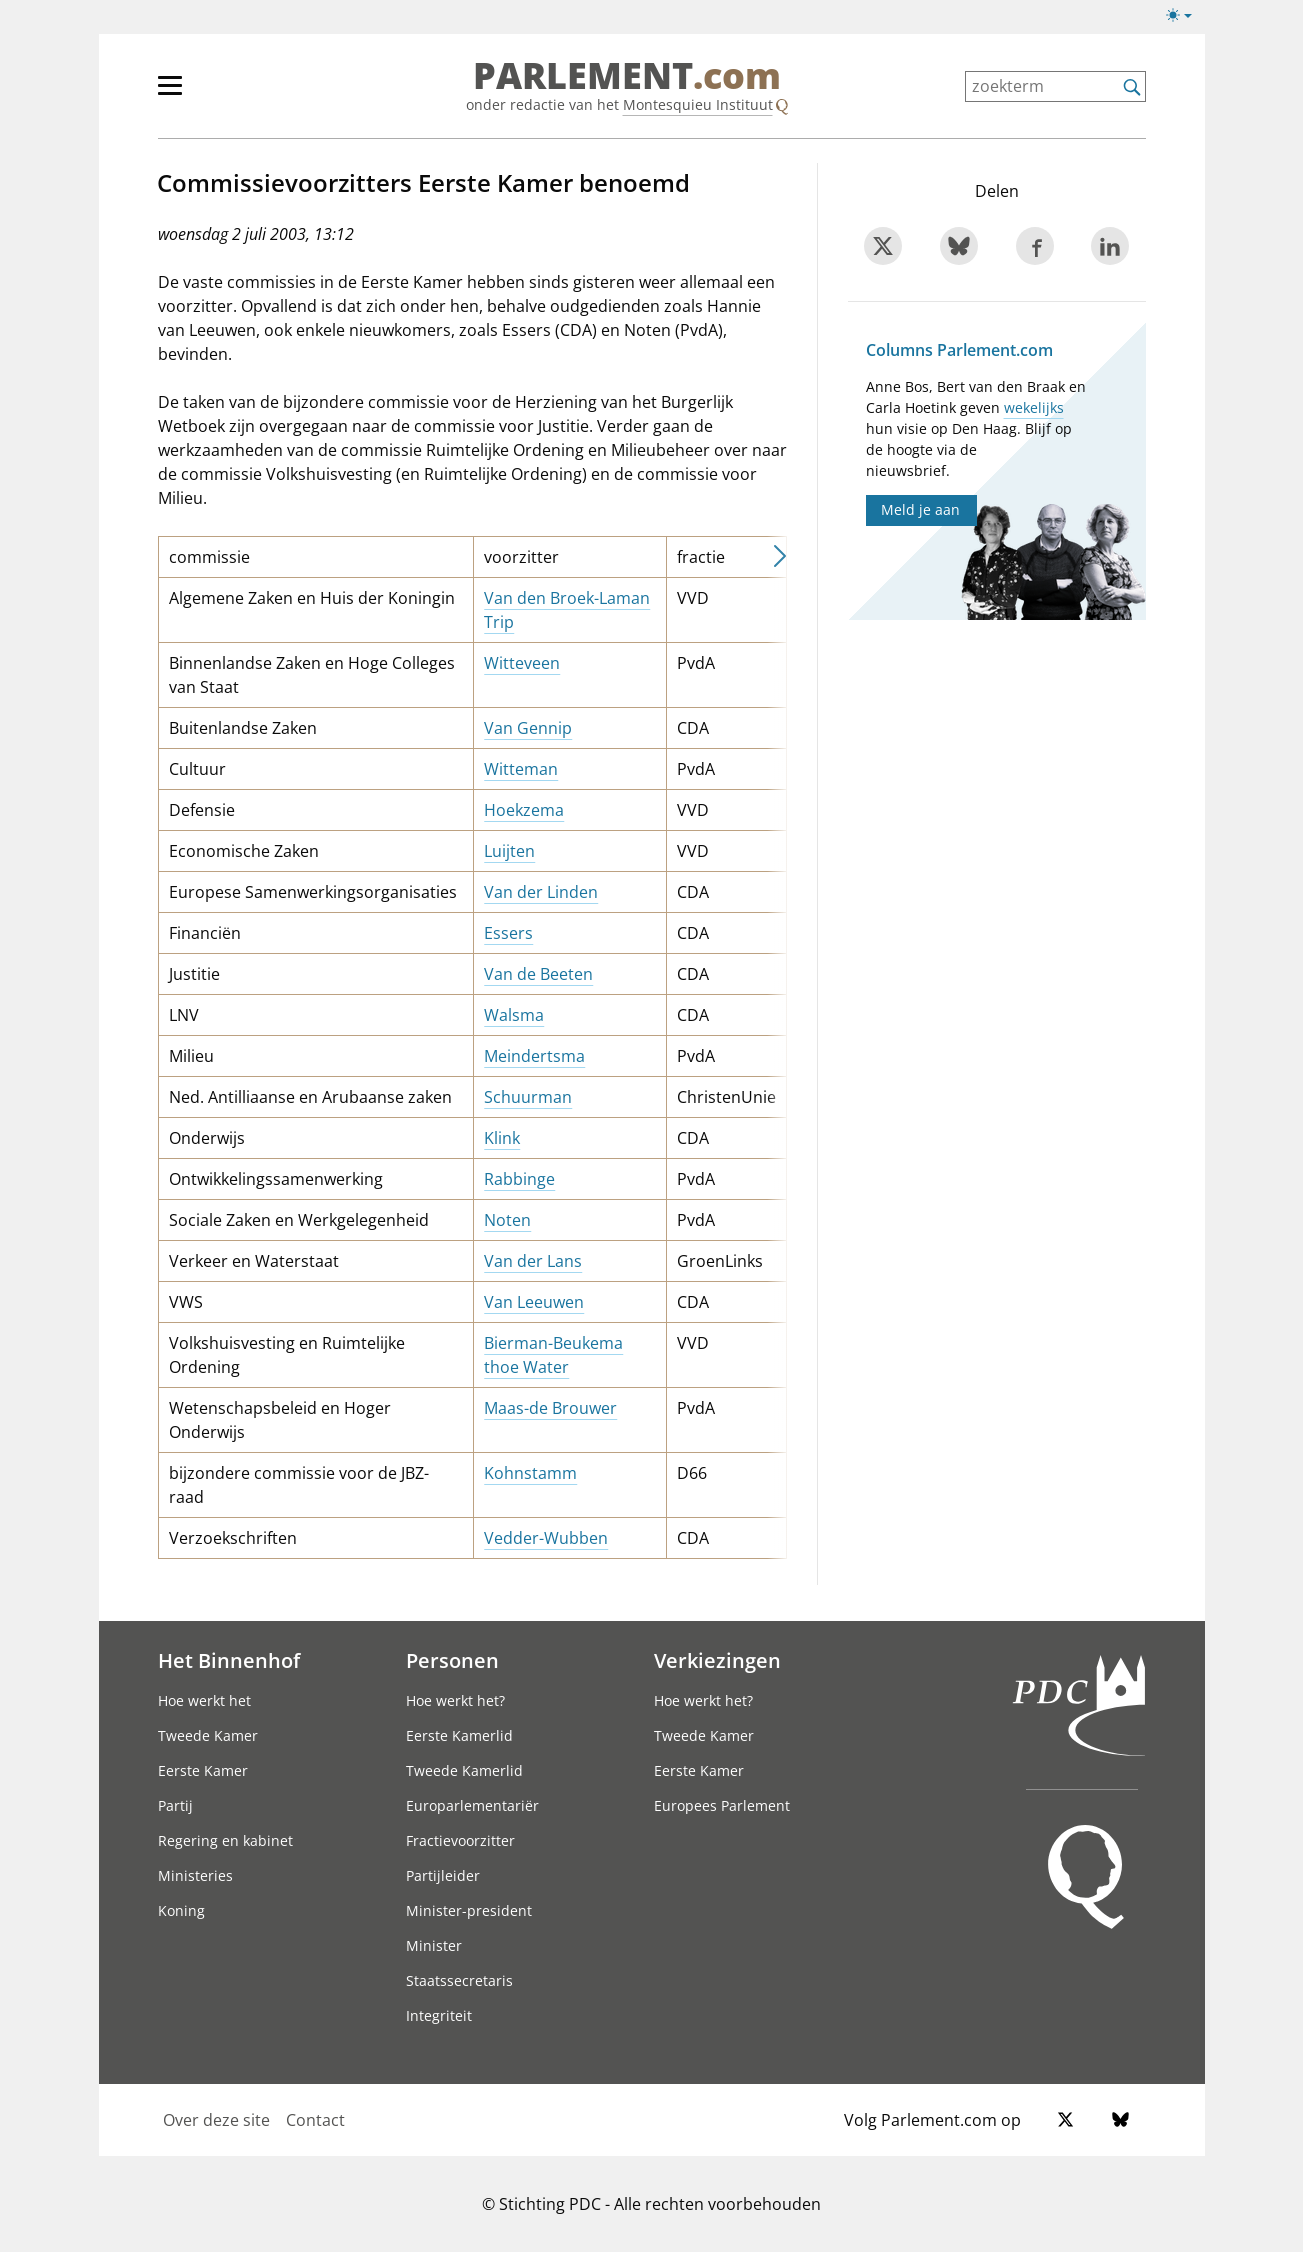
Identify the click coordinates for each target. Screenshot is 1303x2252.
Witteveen (522, 663)
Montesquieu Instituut (698, 104)
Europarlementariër (472, 1805)
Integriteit (439, 2015)
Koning (181, 1910)
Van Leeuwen (534, 1302)
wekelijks (1034, 407)
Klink (502, 1138)
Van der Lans (533, 1261)
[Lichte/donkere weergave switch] (1185, 16)
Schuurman (528, 1097)
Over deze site (216, 2120)
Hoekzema (524, 810)
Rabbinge (519, 1179)
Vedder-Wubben (546, 1538)
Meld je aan (920, 509)
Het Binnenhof (229, 1660)
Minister (434, 1945)
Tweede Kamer (208, 1735)
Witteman (521, 769)
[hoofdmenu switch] (170, 94)
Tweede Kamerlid (464, 1770)
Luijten (509, 851)
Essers (508, 933)
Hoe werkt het (204, 1700)
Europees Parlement (722, 1805)
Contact (315, 2120)
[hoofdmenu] (235, 94)
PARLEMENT (627, 76)
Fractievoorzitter (460, 1840)
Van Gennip (528, 728)
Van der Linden (541, 892)
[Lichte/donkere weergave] (1185, 19)
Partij (175, 1805)
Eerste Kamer (203, 1770)
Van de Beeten (538, 974)
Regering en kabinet (225, 1840)
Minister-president (469, 1910)
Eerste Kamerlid (459, 1735)
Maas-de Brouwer (550, 1408)
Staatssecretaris (459, 1980)
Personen (452, 1660)
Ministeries (195, 1875)
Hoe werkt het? (455, 1700)
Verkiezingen (717, 1660)
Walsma (514, 1015)
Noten (507, 1220)
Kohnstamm (530, 1473)
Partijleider (443, 1875)
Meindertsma (534, 1056)
